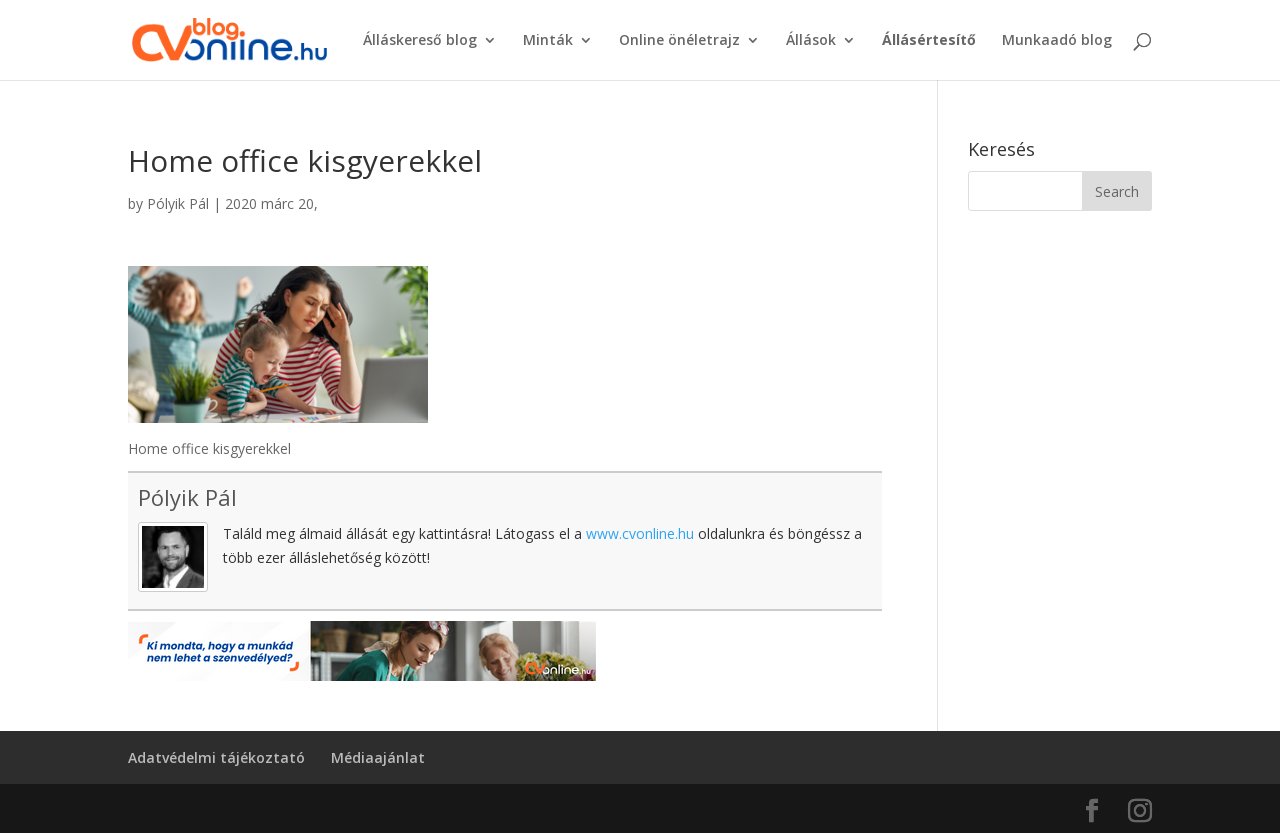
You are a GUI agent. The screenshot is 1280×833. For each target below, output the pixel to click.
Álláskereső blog (420, 41)
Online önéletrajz (679, 41)
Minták (548, 41)
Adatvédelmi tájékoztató (216, 757)
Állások (811, 41)
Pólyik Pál (178, 203)
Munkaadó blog (1057, 41)
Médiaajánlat (378, 757)
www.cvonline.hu (640, 533)
